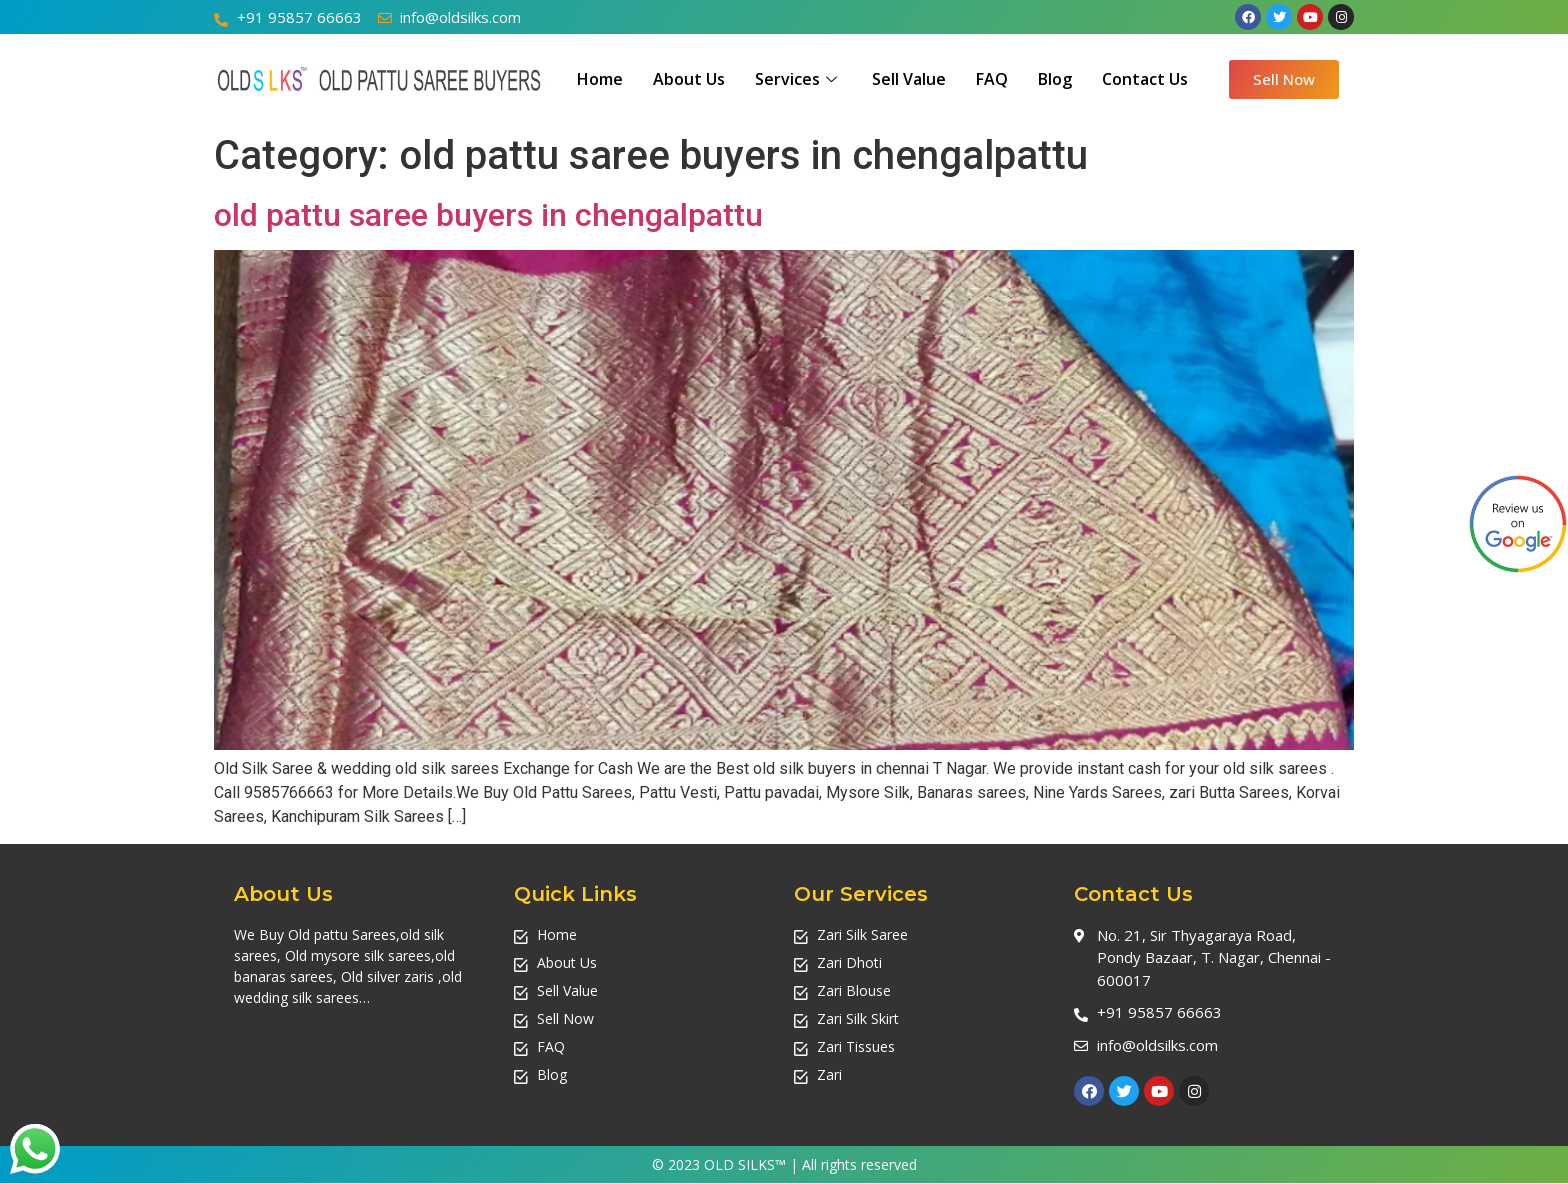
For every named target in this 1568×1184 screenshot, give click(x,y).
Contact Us (1145, 79)
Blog (1055, 79)
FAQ (992, 79)
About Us (689, 79)
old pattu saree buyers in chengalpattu (488, 215)
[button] (1284, 79)
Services (798, 79)
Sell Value (909, 79)
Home (600, 79)
